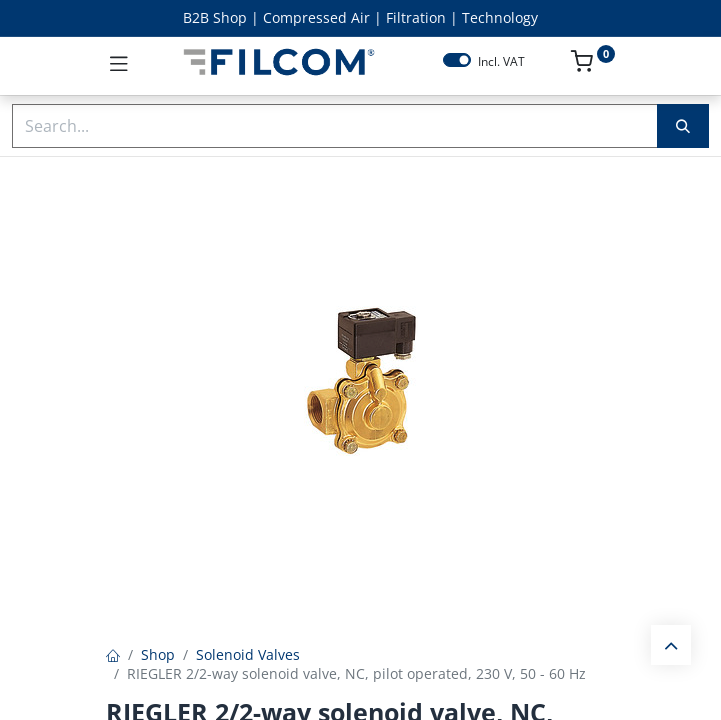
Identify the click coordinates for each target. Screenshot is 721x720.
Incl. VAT (501, 62)
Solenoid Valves (248, 654)
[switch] (457, 60)
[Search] (683, 126)
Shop (158, 654)
